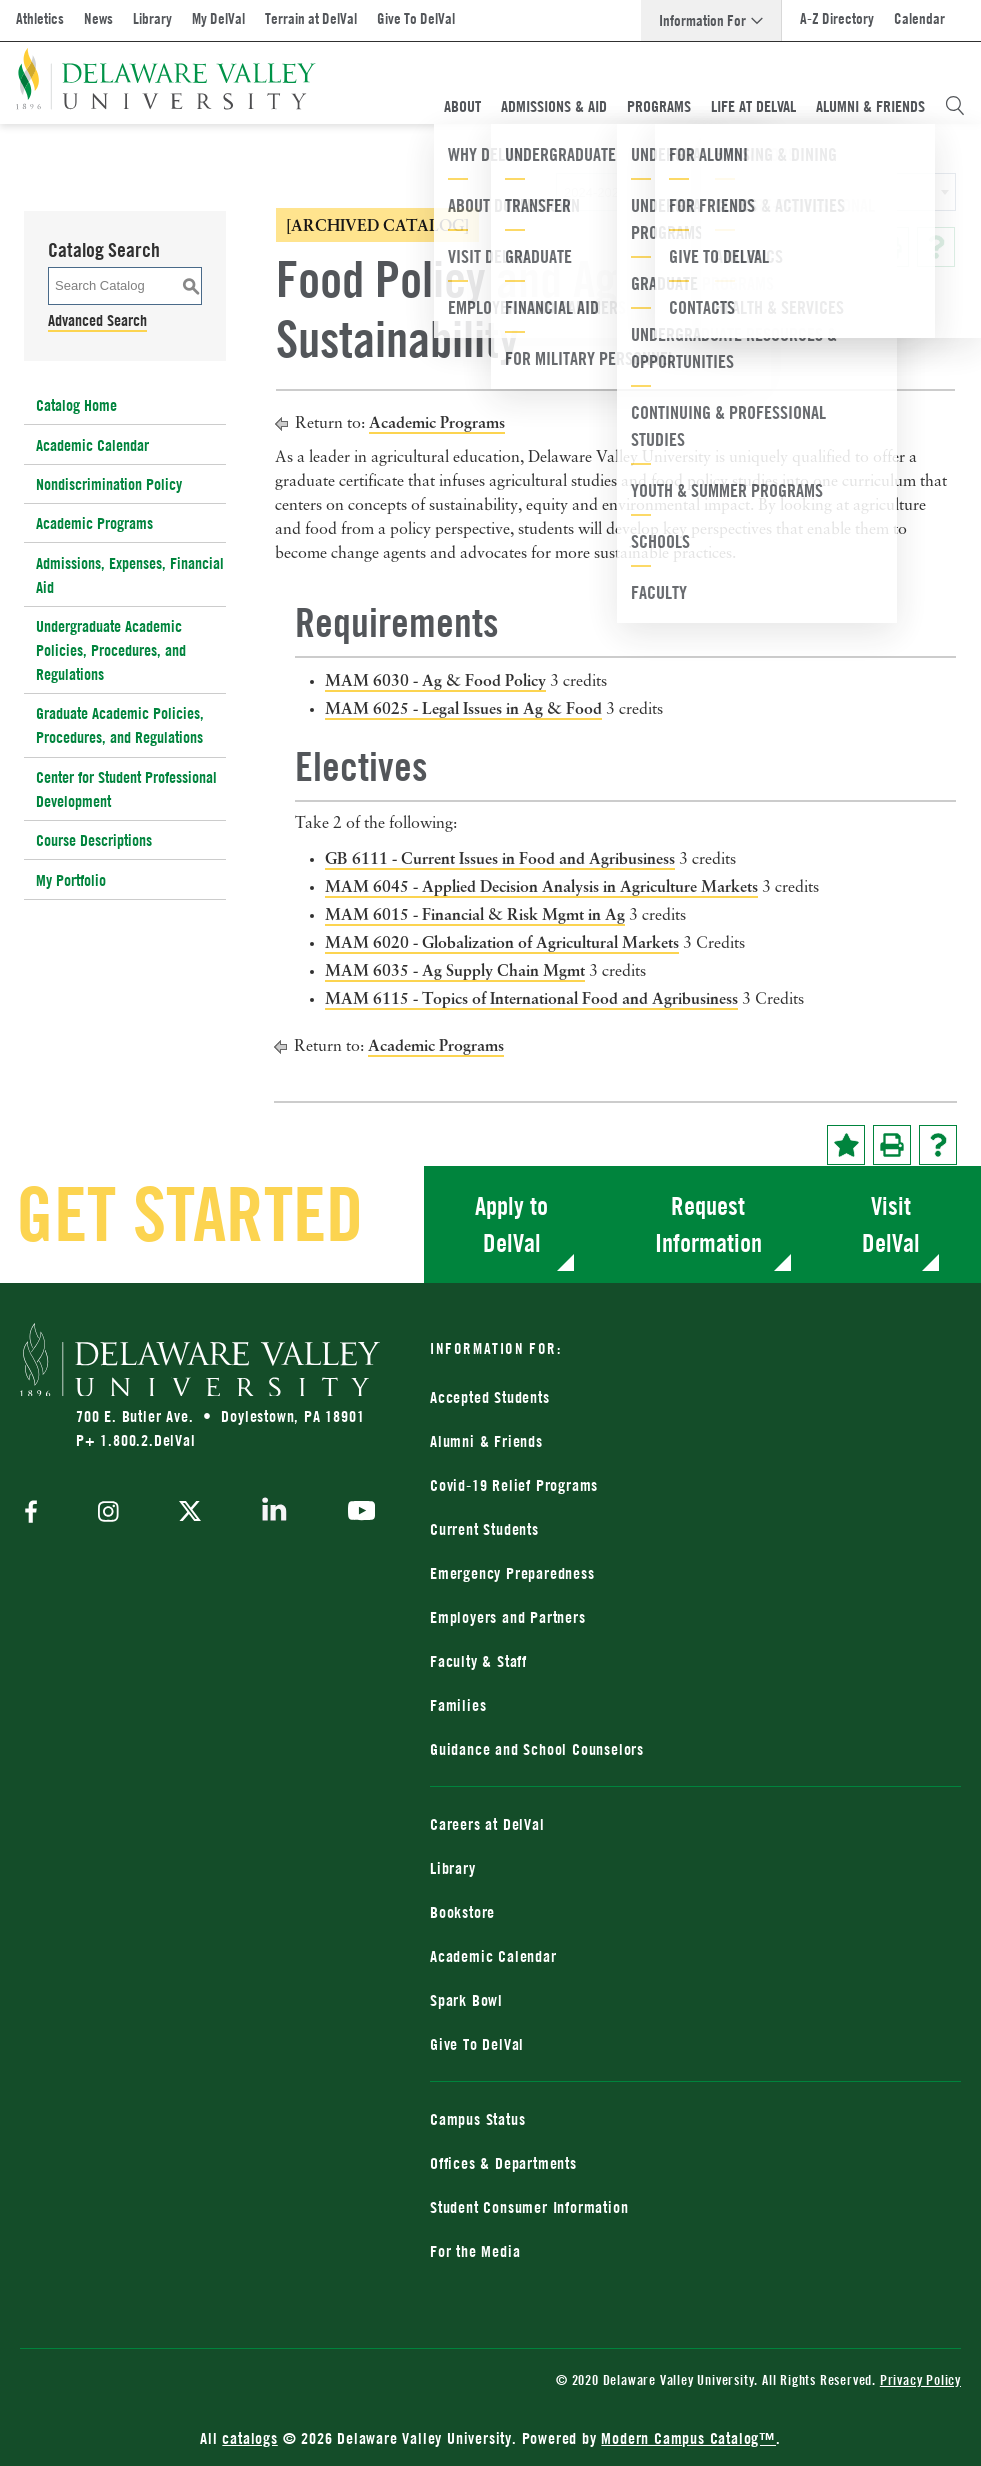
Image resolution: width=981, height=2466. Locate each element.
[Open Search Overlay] (955, 106)
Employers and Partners (508, 1617)
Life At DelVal (753, 106)
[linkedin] (274, 1513)
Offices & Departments (503, 2163)
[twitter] (190, 1513)
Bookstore (462, 1912)
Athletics (40, 18)
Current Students (484, 1529)
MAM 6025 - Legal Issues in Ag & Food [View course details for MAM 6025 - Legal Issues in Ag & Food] (463, 708)
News (98, 18)
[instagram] (108, 1513)
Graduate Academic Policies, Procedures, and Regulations (120, 725)
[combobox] (756, 192)
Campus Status (477, 2119)
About (462, 106)
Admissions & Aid (554, 106)
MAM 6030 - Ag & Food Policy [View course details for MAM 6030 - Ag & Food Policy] (435, 680)
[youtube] (356, 1513)
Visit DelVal (891, 1224)
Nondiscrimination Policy (109, 484)
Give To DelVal (416, 18)
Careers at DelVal (487, 1824)
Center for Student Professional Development (126, 789)
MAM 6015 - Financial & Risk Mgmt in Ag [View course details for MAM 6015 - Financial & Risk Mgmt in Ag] (475, 914)
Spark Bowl (466, 2000)
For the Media (475, 2251)
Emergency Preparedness (512, 1573)
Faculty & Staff (478, 1661)
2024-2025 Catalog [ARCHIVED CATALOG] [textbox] (690, 192)
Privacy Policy (920, 2379)
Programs (659, 106)
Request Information (708, 1224)
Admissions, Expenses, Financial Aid (130, 575)
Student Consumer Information (529, 2207)
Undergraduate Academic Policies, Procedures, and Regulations (111, 650)
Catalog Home (76, 405)
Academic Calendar (92, 445)
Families (458, 1705)
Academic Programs (94, 523)
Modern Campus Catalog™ (688, 2438)
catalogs (249, 2438)
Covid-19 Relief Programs (514, 1485)
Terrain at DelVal (311, 18)
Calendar (919, 18)
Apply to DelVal (511, 1224)
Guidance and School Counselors (537, 1749)
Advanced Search (97, 320)
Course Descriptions (94, 840)
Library (152, 18)
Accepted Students (490, 1397)
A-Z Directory (837, 18)
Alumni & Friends (870, 106)
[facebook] (36, 1513)
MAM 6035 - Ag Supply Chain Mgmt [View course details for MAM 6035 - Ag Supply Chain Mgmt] (455, 970)
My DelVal (218, 18)
